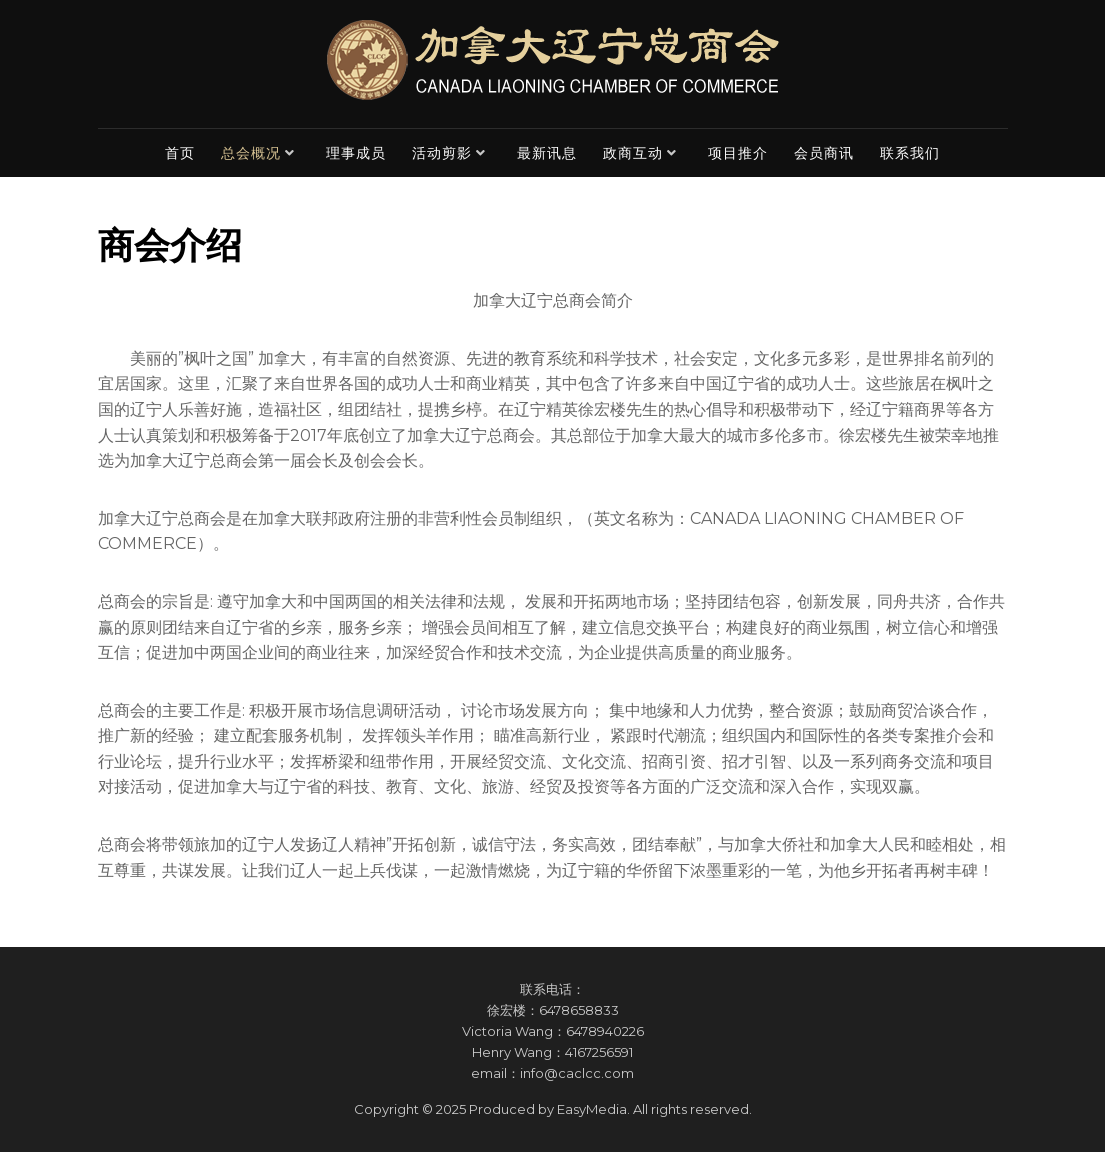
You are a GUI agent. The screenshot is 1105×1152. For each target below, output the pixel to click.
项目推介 (738, 153)
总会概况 (251, 153)
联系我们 (910, 153)
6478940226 (605, 1031)
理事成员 (356, 153)
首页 (180, 153)
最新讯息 (547, 153)
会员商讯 (824, 153)
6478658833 (579, 1010)
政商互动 (633, 153)
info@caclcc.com (577, 1073)
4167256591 (599, 1052)
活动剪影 (442, 153)
